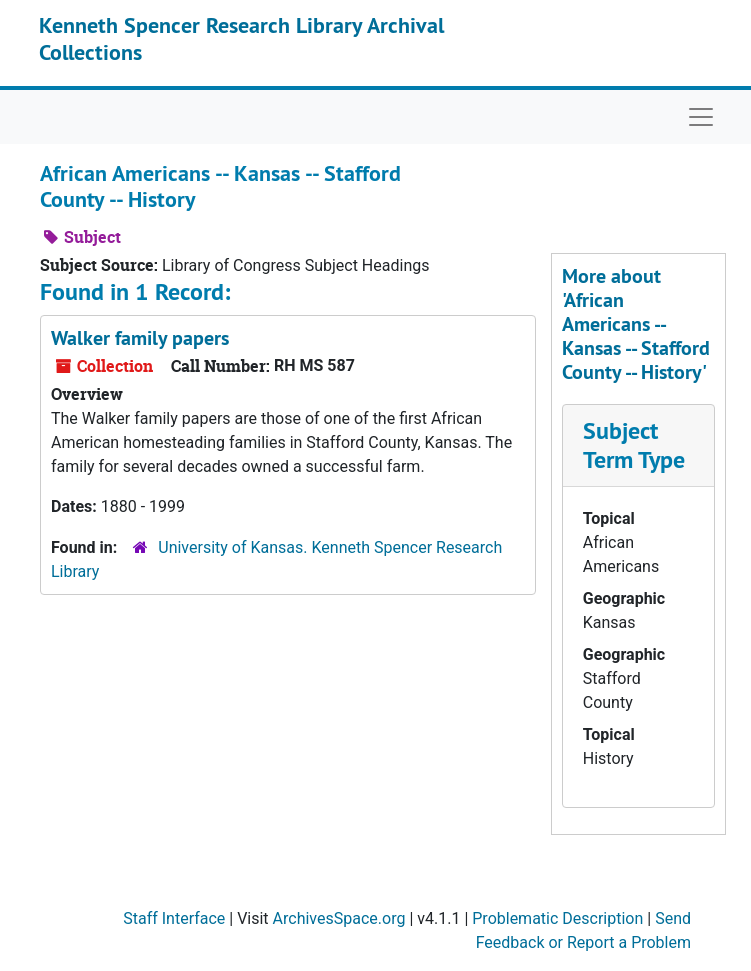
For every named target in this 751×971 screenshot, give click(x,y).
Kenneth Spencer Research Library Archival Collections (241, 38)
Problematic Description (557, 918)
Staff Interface (174, 918)
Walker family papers (140, 338)
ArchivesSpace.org (339, 918)
